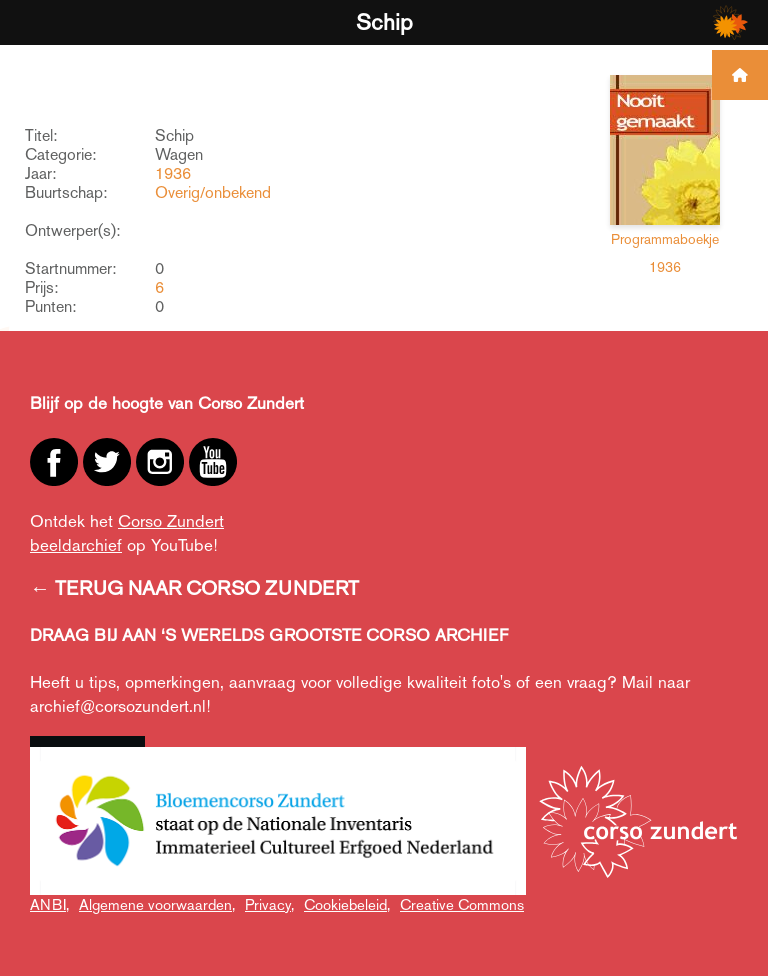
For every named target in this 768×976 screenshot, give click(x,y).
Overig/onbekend (213, 192)
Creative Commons (462, 904)
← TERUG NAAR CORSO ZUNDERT (194, 588)
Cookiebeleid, (347, 904)
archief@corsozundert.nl (118, 706)
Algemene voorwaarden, (157, 904)
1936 (173, 173)
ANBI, (49, 904)
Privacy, (269, 904)
